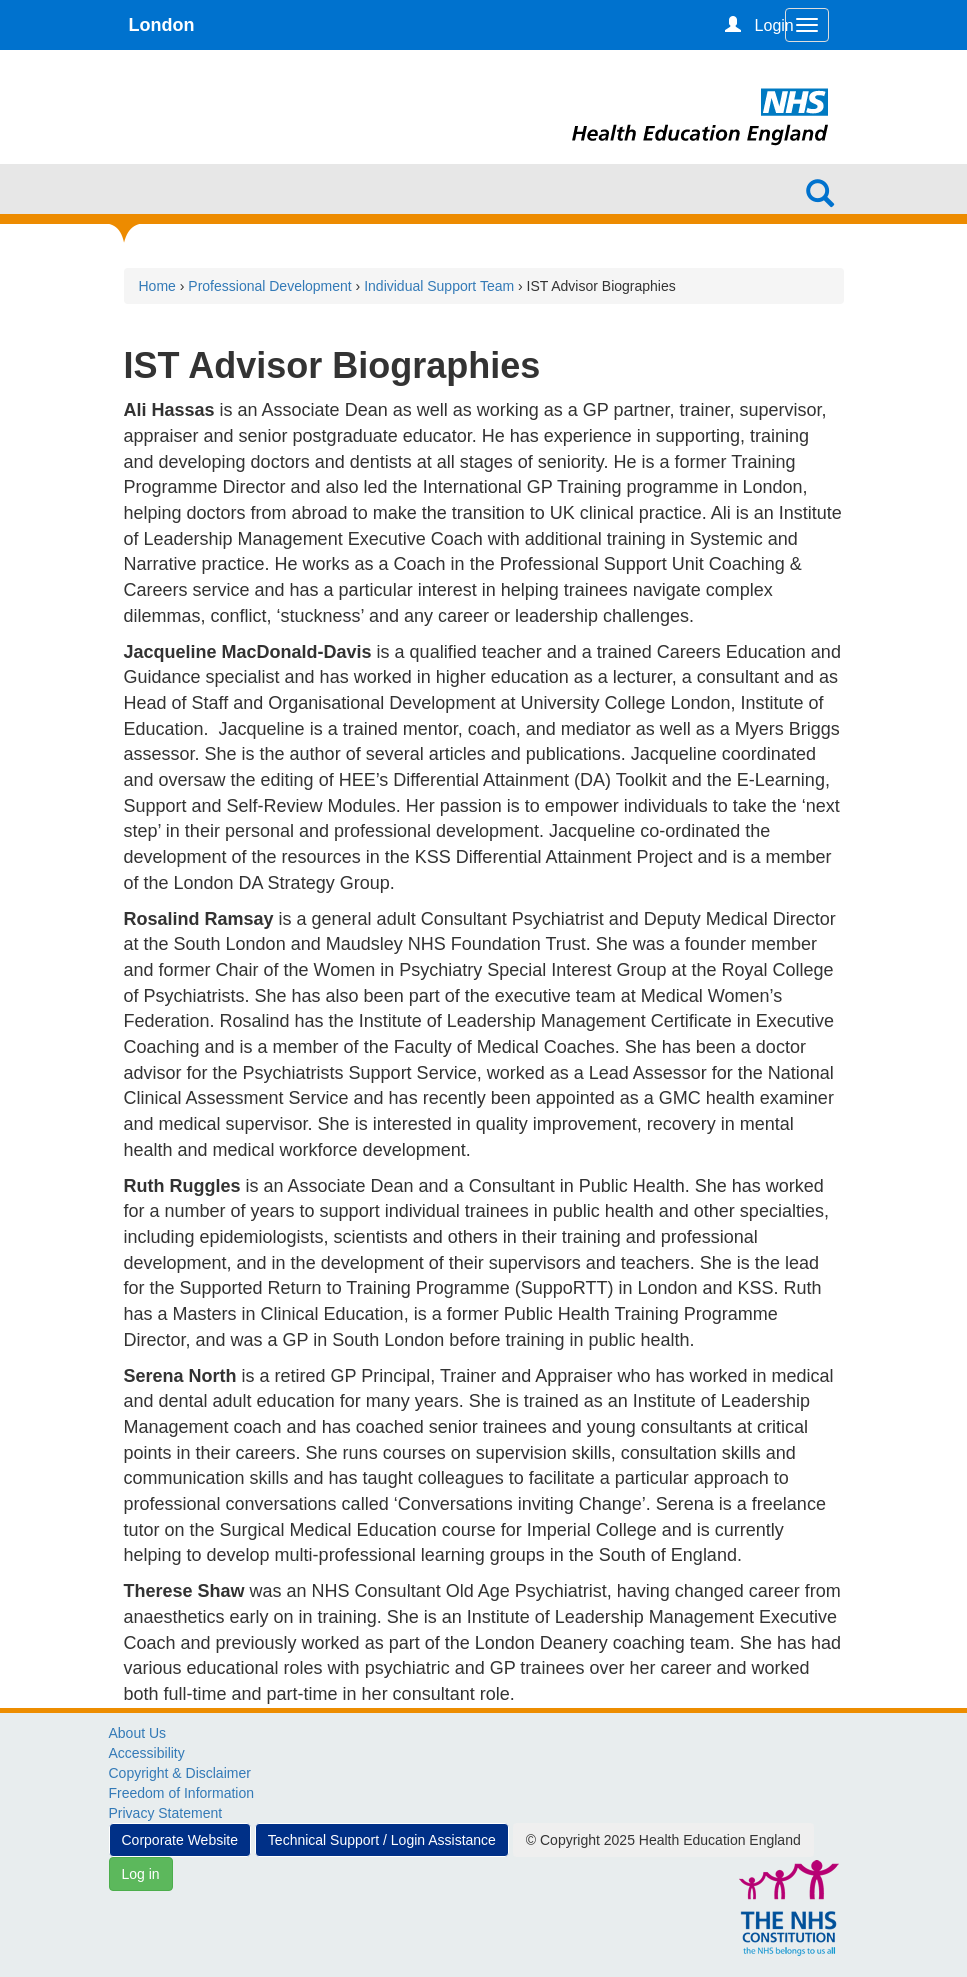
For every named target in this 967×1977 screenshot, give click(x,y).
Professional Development (269, 286)
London (162, 25)
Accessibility (147, 1753)
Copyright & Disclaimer (180, 1773)
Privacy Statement (166, 1813)
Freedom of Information (182, 1793)
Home (157, 286)
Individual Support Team (439, 286)
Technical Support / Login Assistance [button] (382, 1840)
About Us (138, 1733)
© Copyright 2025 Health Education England (663, 1840)
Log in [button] (141, 1874)
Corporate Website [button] (180, 1840)
